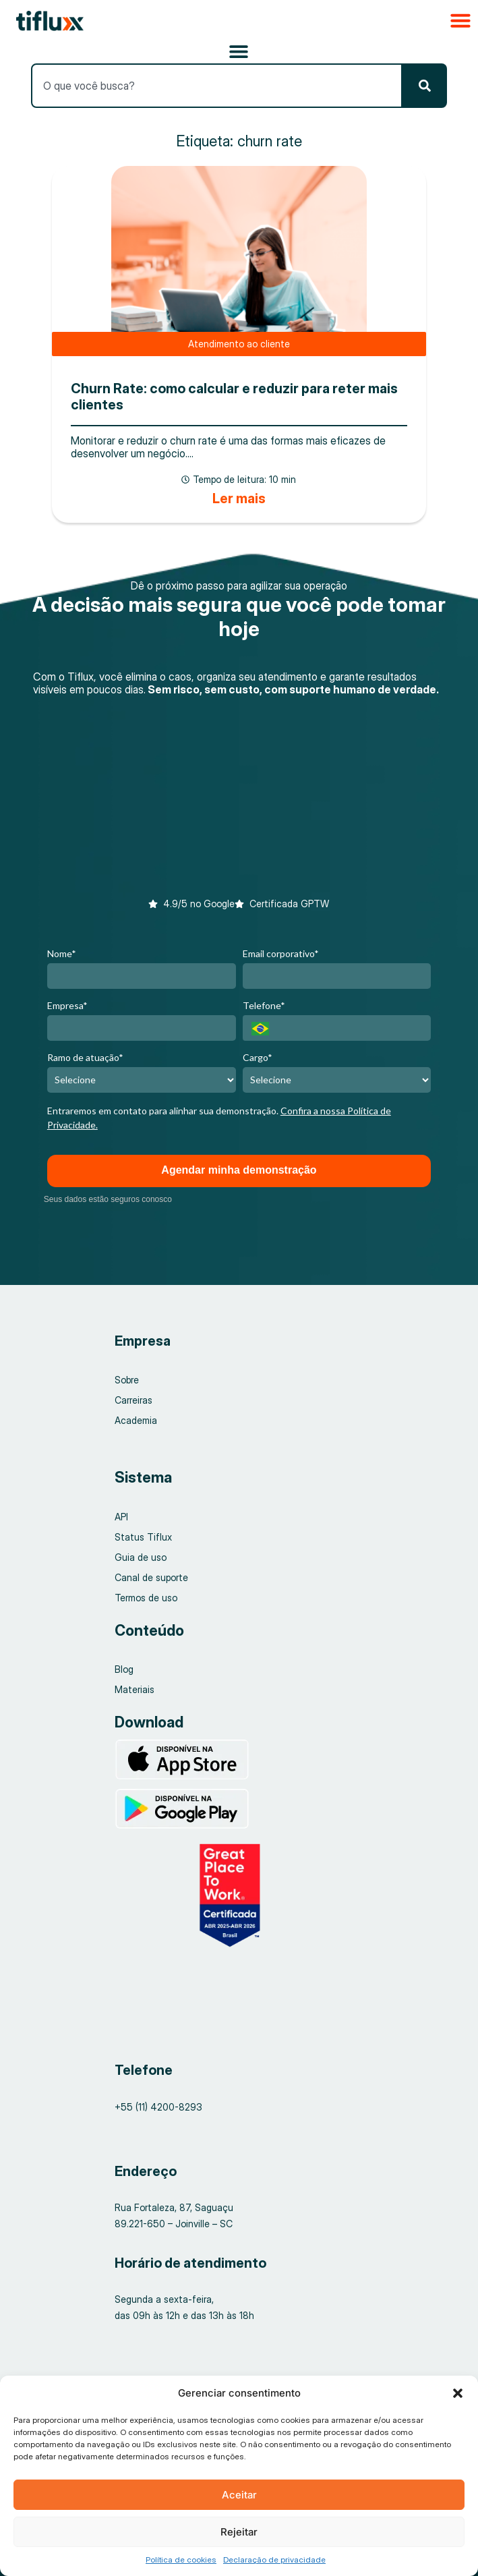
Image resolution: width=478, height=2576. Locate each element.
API (121, 1516)
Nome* (61, 953)
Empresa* (67, 1005)
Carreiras (133, 1400)
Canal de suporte (151, 1577)
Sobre (127, 1379)
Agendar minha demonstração (238, 1170)
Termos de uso (146, 1597)
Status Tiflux (143, 1537)
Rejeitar (239, 2531)
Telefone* (264, 1005)
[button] (458, 2393)
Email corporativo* (281, 953)
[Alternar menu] (239, 51)
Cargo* (257, 1057)
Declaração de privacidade (274, 2559)
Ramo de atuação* (85, 1057)
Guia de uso (141, 1557)
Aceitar (239, 2494)
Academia (136, 1420)
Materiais (134, 1689)
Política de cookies (181, 2559)
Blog (124, 1669)
